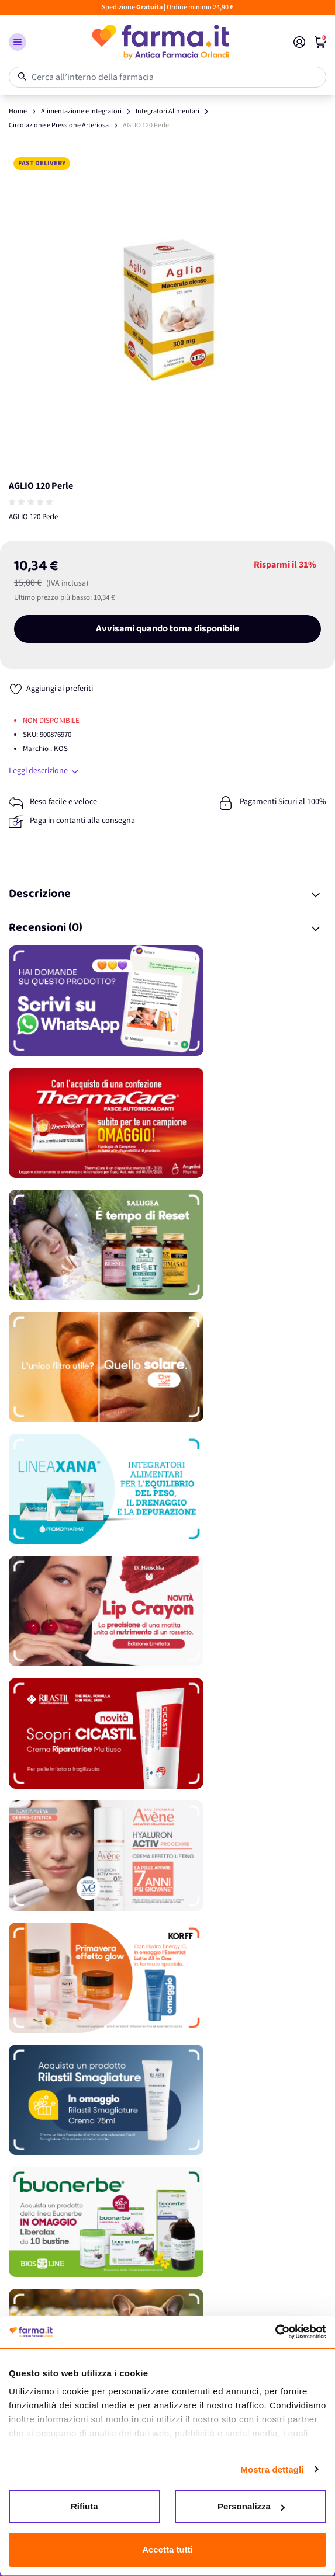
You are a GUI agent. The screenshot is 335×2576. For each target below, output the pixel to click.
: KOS (59, 748)
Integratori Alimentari (167, 111)
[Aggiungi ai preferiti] (51, 689)
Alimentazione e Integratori (81, 111)
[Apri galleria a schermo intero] (167, 311)
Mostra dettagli (271, 2469)
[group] (32, 502)
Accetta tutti (167, 2549)
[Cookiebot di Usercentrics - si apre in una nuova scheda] (275, 2331)
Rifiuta (84, 2506)
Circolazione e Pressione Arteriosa (59, 125)
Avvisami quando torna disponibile (168, 629)
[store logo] (159, 42)
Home (18, 111)
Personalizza (251, 2506)
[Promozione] (167, 1000)
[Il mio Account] (299, 42)
